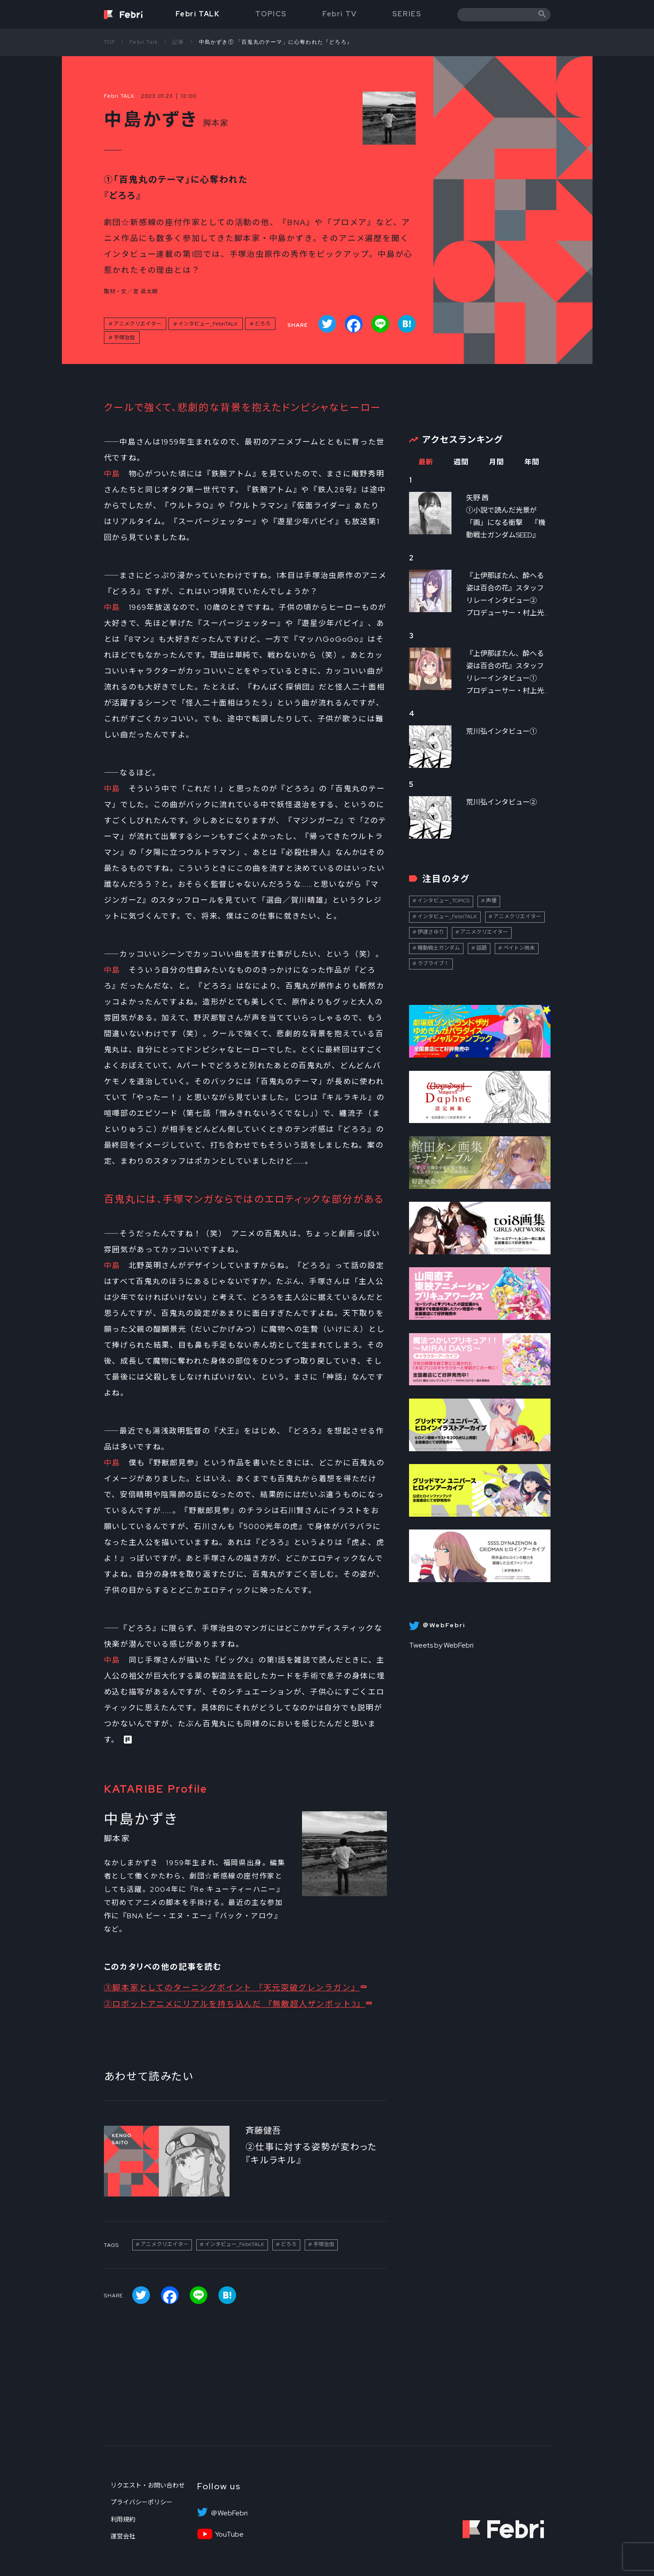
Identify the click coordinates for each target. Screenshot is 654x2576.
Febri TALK (198, 14)
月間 (497, 462)
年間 (532, 462)
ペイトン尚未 (519, 947)
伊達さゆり (430, 931)
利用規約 (123, 2519)
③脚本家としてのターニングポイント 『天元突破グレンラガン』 (232, 1987)
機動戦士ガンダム (438, 947)
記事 (178, 42)
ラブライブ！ (433, 963)
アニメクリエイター (137, 323)
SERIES (407, 14)
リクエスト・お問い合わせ (148, 2485)
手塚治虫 (124, 337)
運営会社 (123, 2536)
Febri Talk (144, 42)
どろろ (263, 323)
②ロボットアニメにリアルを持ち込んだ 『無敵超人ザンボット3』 (235, 2004)
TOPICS (271, 14)
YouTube (229, 2534)
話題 (481, 947)
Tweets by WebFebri (441, 1645)
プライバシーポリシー (141, 2502)
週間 (461, 462)
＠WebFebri (229, 2513)
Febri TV (339, 14)
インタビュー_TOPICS (443, 900)
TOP (109, 42)
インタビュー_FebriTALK (208, 323)
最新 (426, 462)
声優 (491, 900)
